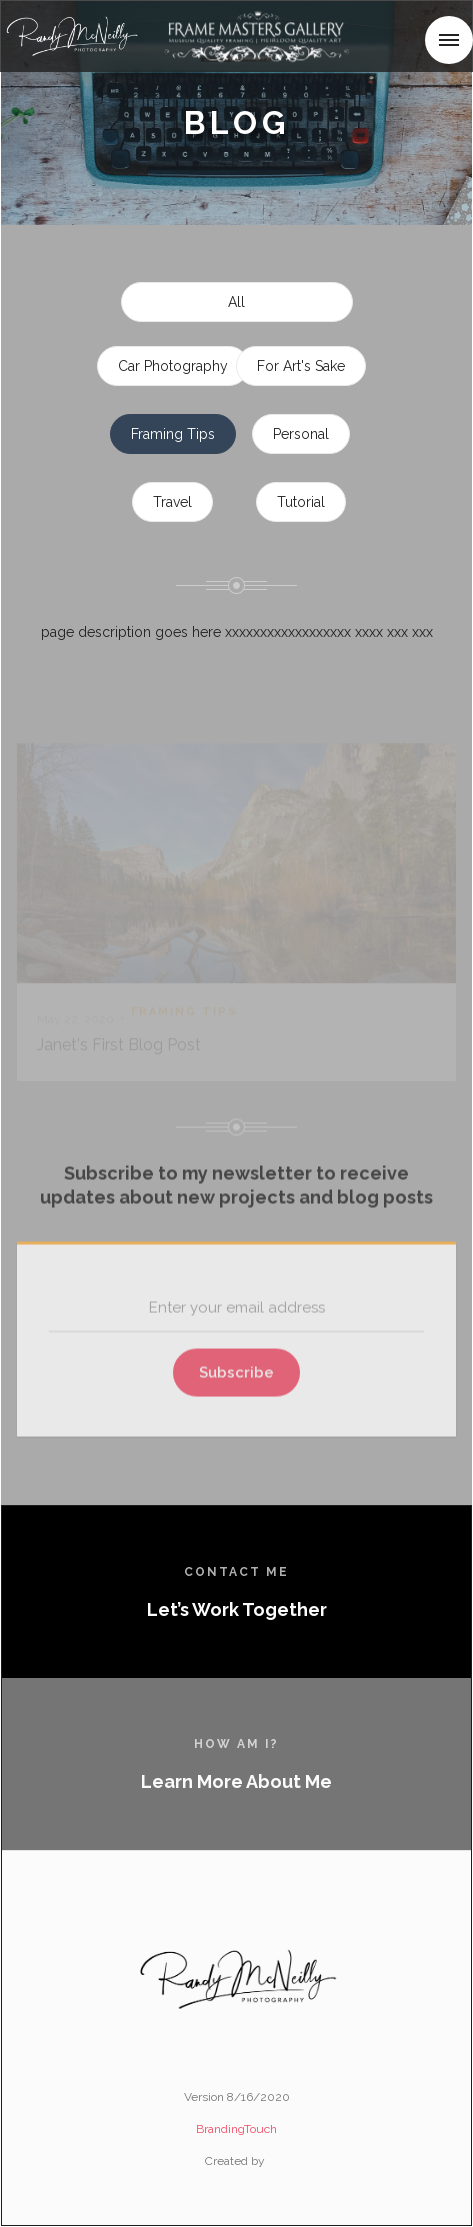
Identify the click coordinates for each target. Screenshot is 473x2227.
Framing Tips (173, 434)
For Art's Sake (301, 366)
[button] (449, 40)
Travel (172, 502)
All (236, 302)
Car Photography (173, 366)
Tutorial (301, 502)
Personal (301, 434)
